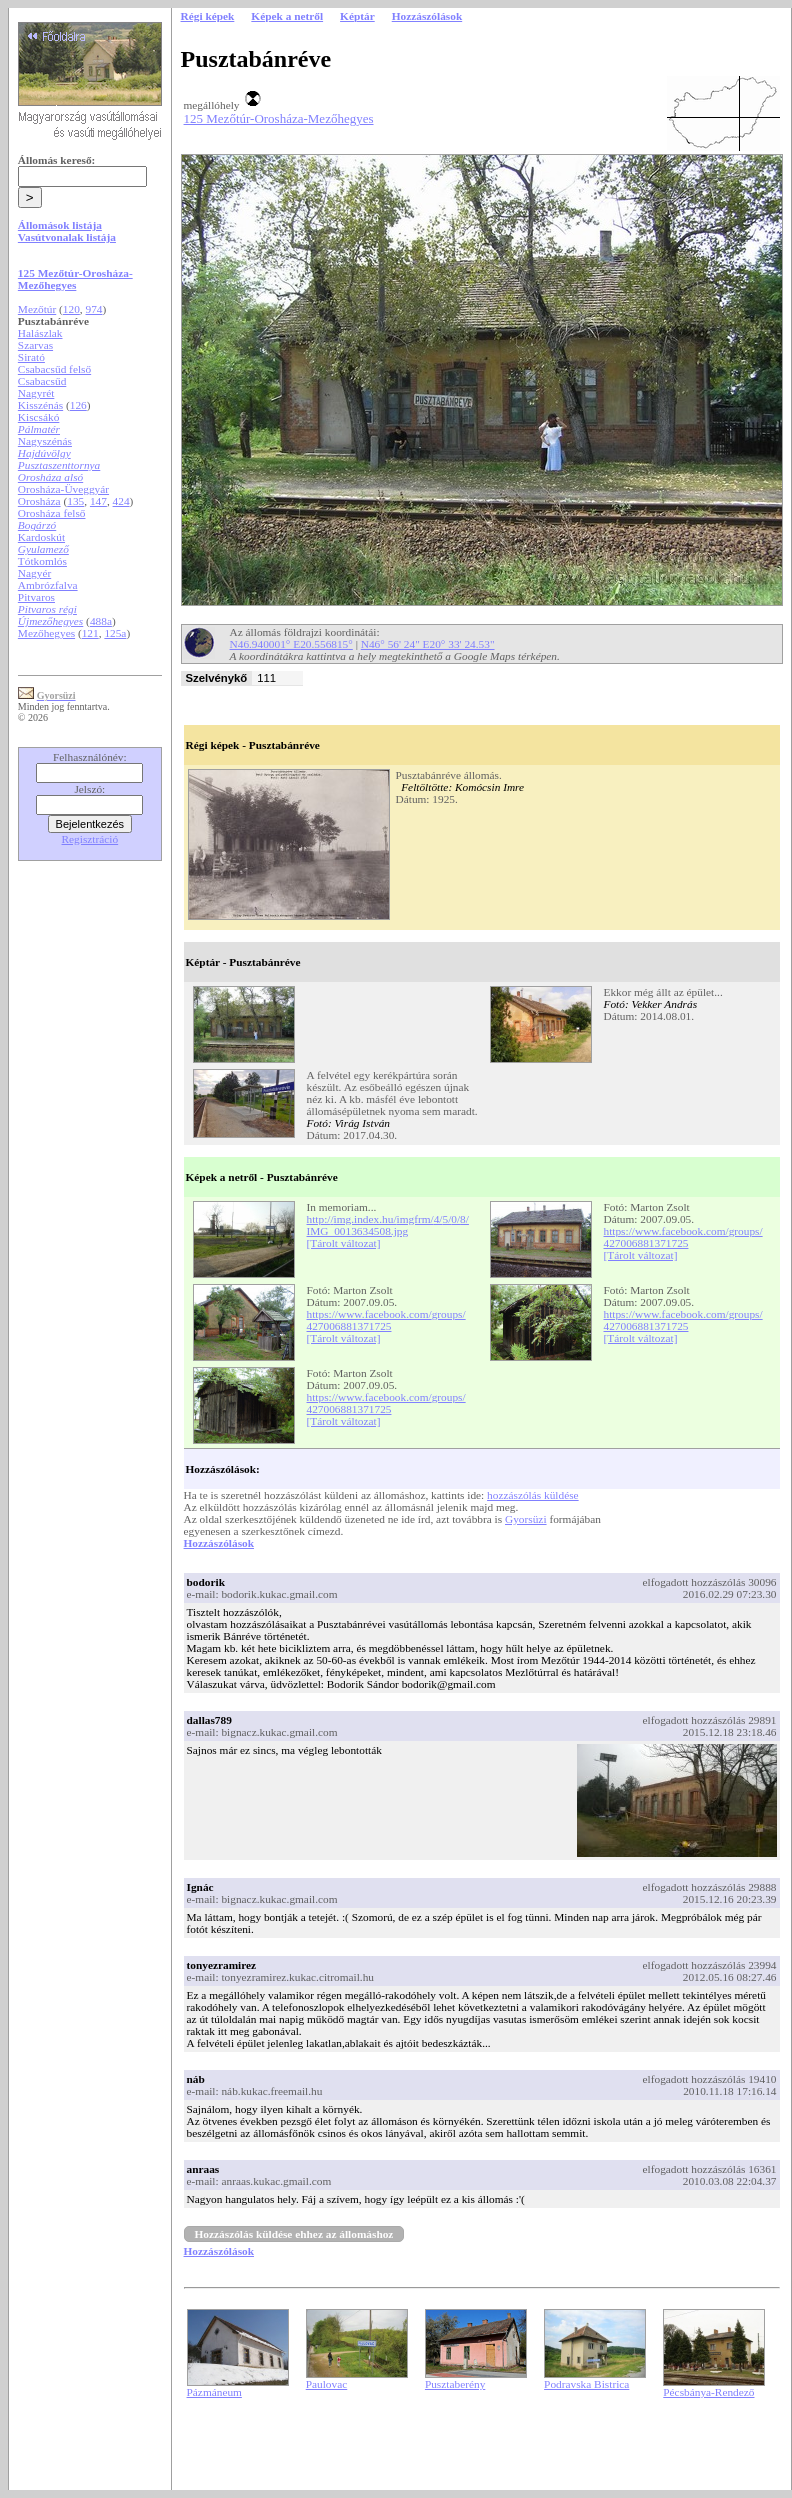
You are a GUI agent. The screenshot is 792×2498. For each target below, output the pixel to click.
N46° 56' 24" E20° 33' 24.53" (428, 644)
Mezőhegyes (46, 633)
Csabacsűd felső (54, 369)
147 (98, 501)
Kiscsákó (39, 417)
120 (71, 309)
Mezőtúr (37, 309)
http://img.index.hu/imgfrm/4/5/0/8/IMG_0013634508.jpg (388, 1225)
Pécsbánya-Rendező (708, 2392)
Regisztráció (90, 839)
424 (121, 501)
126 (78, 405)
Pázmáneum (214, 2392)
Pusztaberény (455, 2384)
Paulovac (327, 2384)
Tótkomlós (42, 561)
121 (90, 633)
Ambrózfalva (48, 585)
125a (115, 633)
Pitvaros (36, 597)
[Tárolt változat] (344, 1243)
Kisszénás (40, 405)
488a (101, 621)
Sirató (31, 357)
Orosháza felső (52, 513)
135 (75, 501)
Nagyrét (36, 393)
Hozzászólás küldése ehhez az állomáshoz (294, 2234)
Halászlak (40, 333)
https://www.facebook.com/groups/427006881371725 (683, 1237)
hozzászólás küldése (533, 1495)
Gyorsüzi (526, 1519)
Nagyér (34, 573)
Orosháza (39, 501)
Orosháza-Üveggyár (63, 489)
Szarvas (35, 345)
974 (94, 309)
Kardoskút (41, 537)
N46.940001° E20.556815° (291, 644)
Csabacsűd (42, 381)
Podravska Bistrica (586, 2384)
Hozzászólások (219, 1543)
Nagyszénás (45, 441)
